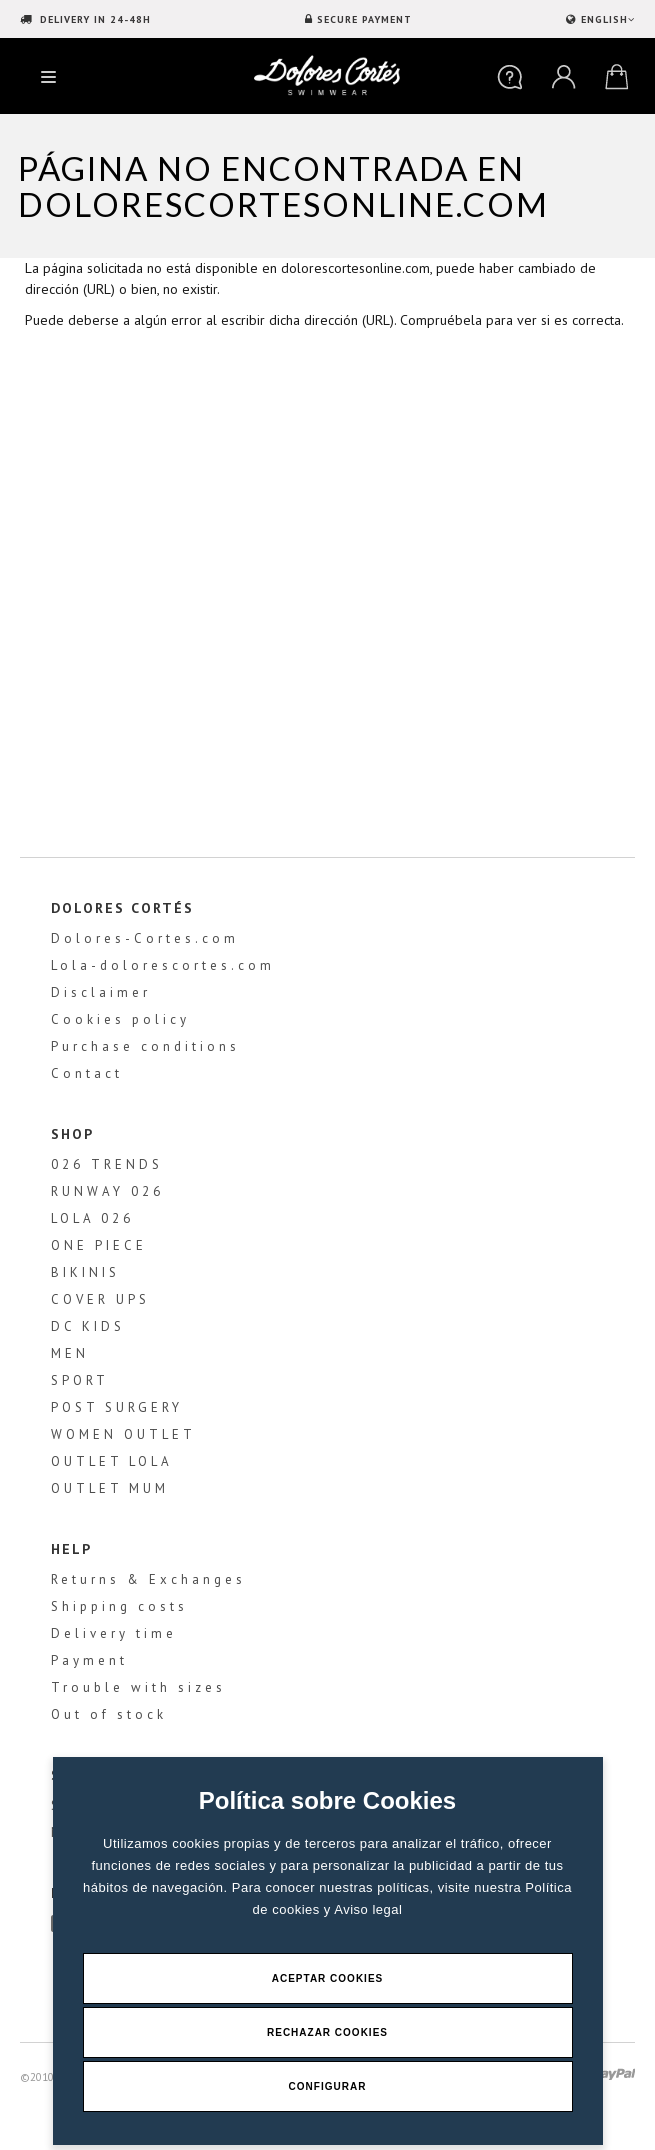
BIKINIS (85, 1272)
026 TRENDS (107, 1164)
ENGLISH (606, 19)
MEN (70, 1353)
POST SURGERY (117, 1407)
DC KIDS (88, 1326)
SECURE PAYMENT (364, 19)
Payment (89, 1660)
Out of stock (109, 1714)
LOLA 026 (92, 1218)
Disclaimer (101, 992)
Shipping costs (119, 1606)
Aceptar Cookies (328, 1978)
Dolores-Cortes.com (145, 938)
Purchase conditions (145, 1046)
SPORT (80, 1380)
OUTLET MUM (110, 1488)
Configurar (328, 2086)
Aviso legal (368, 1909)
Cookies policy (120, 1019)
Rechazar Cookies (327, 2032)
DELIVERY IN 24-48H (93, 19)
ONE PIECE (99, 1245)
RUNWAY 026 (107, 1191)
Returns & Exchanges (148, 1579)
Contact (87, 1073)
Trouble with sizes (138, 1687)
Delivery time (114, 1633)
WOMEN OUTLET (123, 1434)
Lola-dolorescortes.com (163, 965)
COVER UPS (100, 1299)
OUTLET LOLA (112, 1461)
